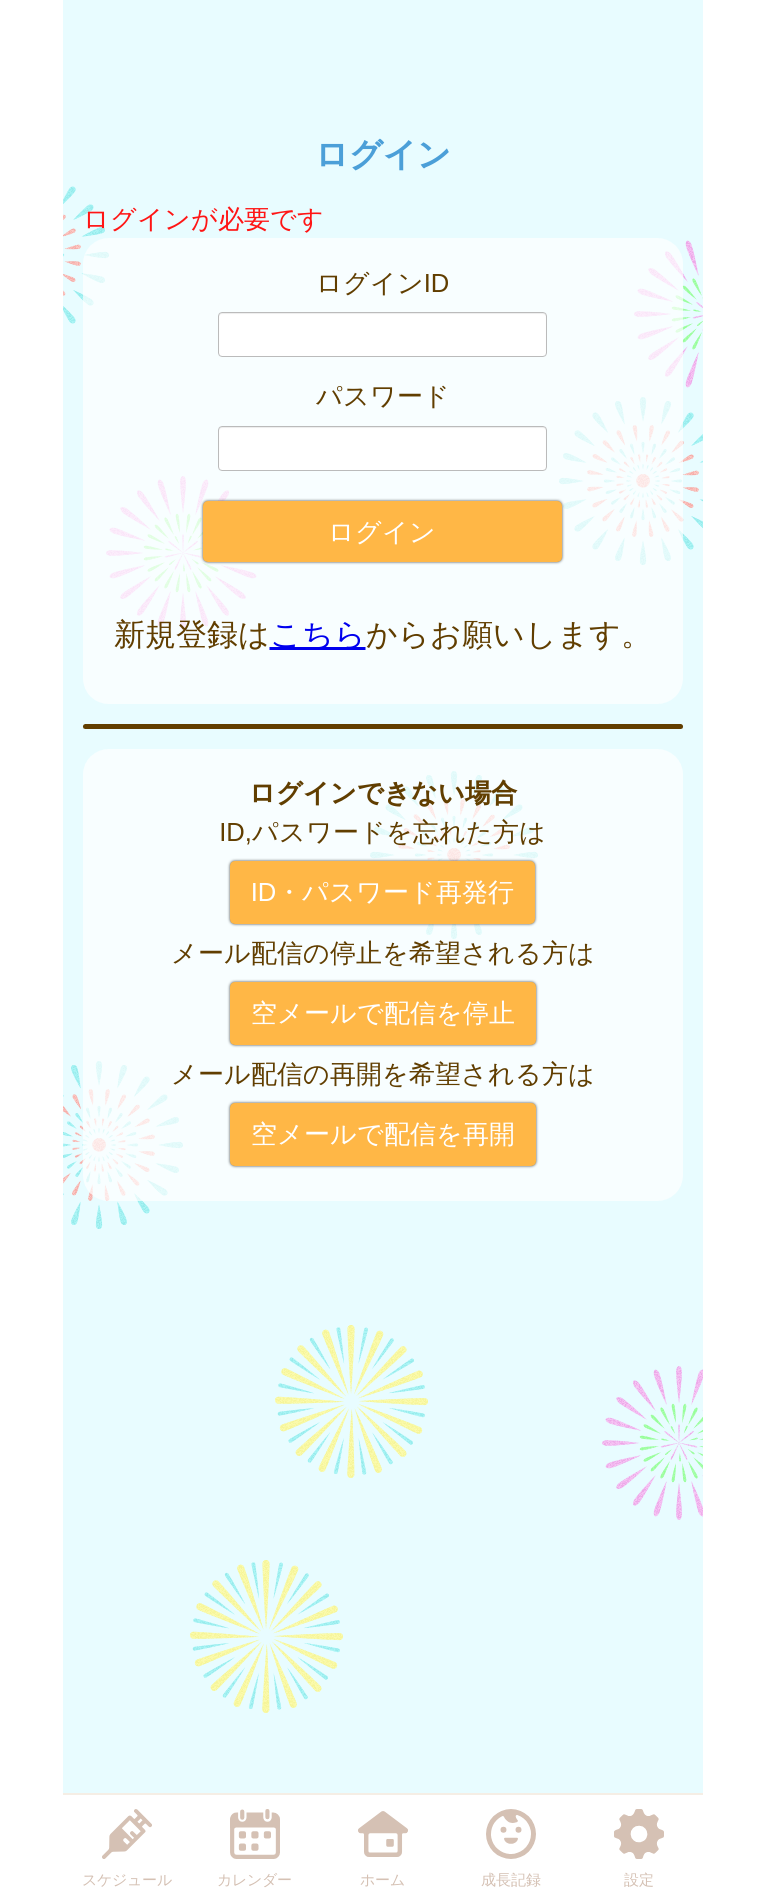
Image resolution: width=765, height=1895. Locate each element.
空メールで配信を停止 (383, 1013)
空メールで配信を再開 (383, 1134)
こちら (318, 634)
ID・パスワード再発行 (383, 892)
